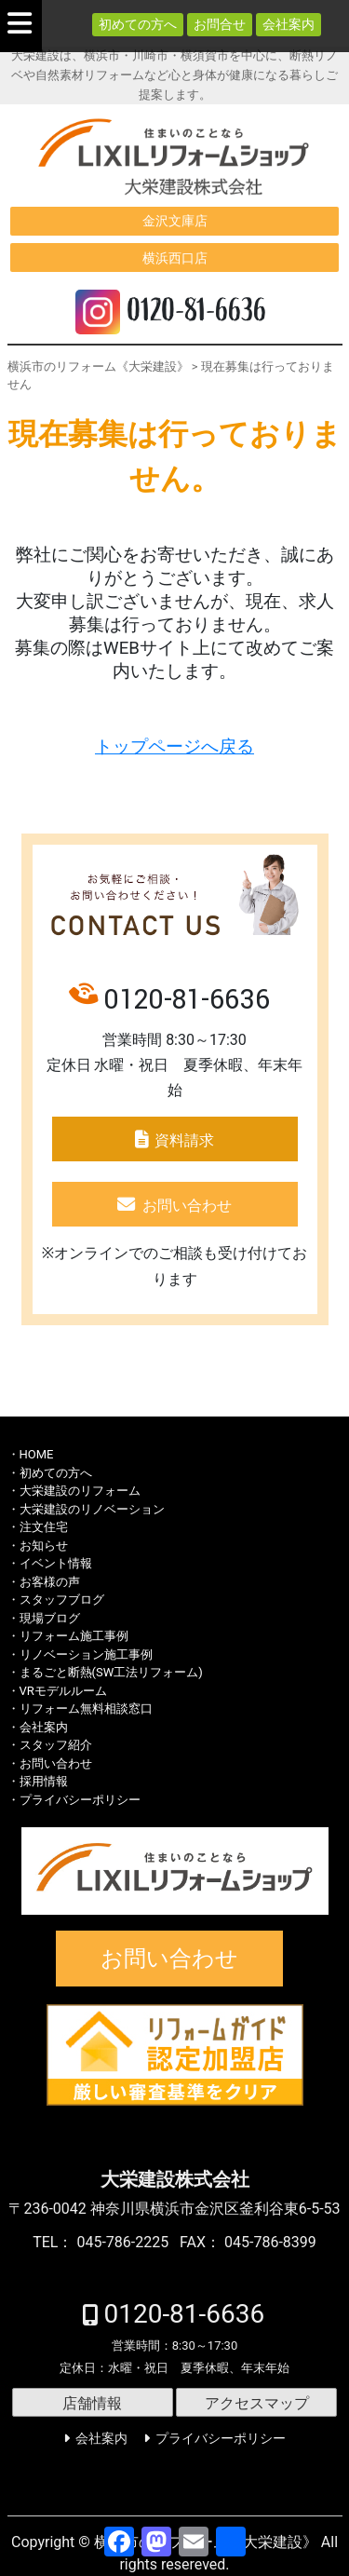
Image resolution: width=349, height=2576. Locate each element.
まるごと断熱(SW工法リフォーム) (111, 1672)
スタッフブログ (62, 1600)
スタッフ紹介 (56, 1745)
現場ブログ (50, 1618)
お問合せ (220, 24)
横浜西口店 (175, 258)
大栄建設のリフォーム (80, 1491)
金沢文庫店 (175, 220)
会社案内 (288, 24)
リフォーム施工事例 (74, 1636)
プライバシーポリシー (80, 1800)
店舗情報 (92, 2403)
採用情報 (44, 1781)
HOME (37, 1454)
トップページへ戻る (174, 747)
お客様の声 (50, 1582)
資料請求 (184, 1140)
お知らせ (44, 1545)
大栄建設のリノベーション (92, 1509)
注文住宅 (44, 1527)
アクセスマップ (257, 2403)
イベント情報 (56, 1563)
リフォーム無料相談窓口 (86, 1708)
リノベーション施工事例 (86, 1654)
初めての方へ (138, 24)
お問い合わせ (187, 1205)
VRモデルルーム (63, 1691)
